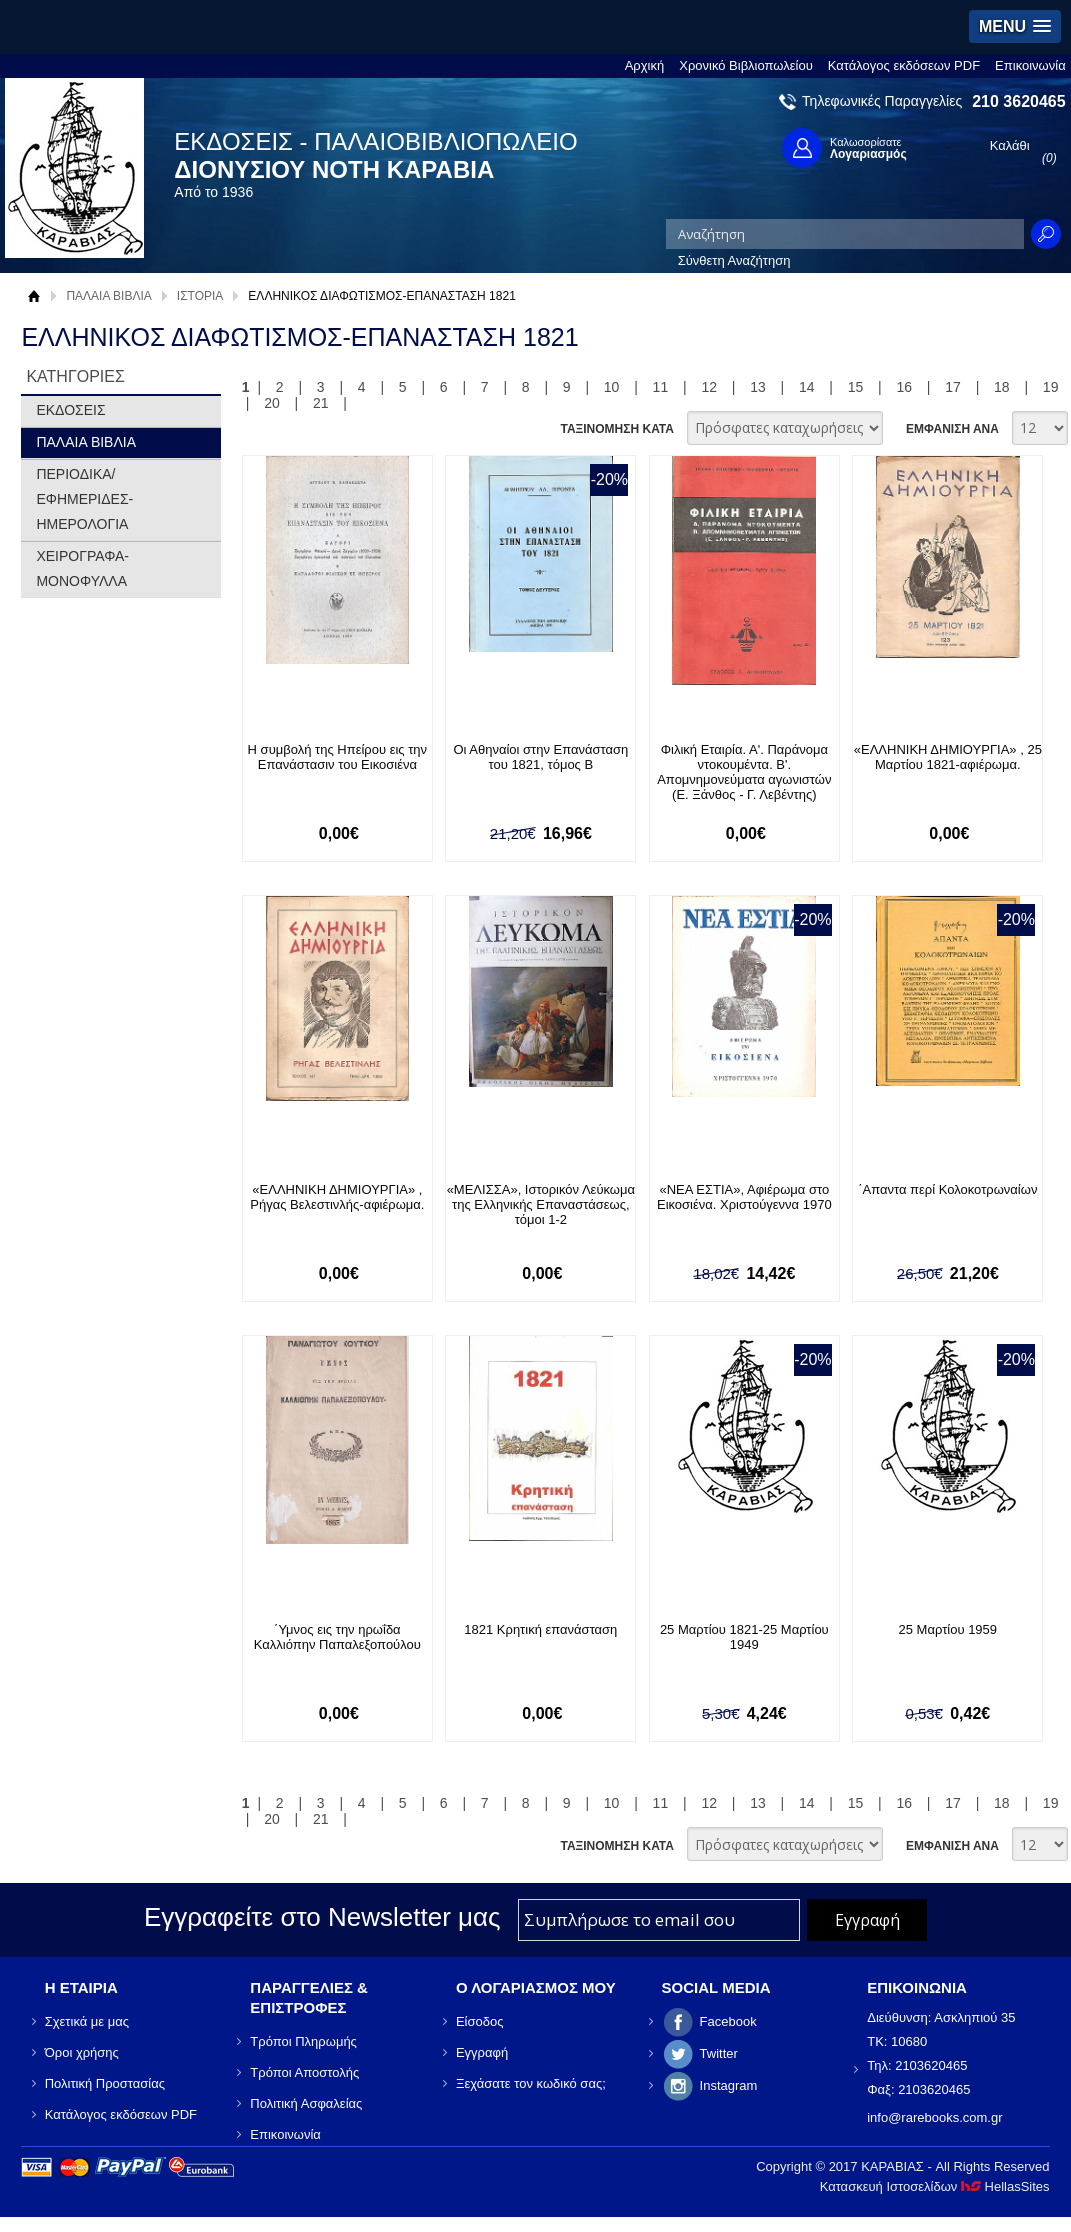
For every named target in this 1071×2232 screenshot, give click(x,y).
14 (807, 387)
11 (661, 387)
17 (953, 387)
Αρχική (645, 65)
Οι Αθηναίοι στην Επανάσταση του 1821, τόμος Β (540, 757)
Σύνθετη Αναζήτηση (734, 260)
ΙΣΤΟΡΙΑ (200, 296)
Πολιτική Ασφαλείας (306, 2103)
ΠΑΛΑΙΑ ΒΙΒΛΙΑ (108, 296)
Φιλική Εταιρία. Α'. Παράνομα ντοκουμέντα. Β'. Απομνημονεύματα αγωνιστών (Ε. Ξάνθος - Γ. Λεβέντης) (744, 772)
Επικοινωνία (1030, 65)
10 (612, 387)
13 (758, 387)
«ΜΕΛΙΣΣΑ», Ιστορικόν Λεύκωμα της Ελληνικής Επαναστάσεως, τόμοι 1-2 (541, 1204)
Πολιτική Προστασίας (105, 2083)
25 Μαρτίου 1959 (948, 1629)
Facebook (728, 2021)
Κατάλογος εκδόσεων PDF (904, 65)
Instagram (729, 2085)
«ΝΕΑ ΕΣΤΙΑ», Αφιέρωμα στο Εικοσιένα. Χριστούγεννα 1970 (744, 1197)
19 (1051, 387)
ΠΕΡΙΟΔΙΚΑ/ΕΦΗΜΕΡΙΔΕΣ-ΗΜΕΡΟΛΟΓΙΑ (84, 499)
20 (272, 403)
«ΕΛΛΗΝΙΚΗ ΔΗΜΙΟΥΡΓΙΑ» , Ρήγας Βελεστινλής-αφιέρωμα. (337, 1197)
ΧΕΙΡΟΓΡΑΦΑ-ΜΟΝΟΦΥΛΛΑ (82, 568)
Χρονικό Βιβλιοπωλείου (746, 65)
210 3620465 (1018, 101)
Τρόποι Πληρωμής (303, 2041)
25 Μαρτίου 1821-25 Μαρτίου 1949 (744, 1637)
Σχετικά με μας (87, 2021)
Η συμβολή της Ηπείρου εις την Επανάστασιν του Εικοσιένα (337, 757)
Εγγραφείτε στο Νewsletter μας (322, 1917)
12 (709, 387)
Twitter (719, 2053)
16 (905, 387)
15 (856, 387)
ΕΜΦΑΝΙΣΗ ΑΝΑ (952, 429)
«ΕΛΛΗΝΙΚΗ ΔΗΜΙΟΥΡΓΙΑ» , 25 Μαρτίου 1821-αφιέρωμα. (948, 757)
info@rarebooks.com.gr (934, 2117)
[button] (1015, 26)
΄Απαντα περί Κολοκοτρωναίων (947, 1189)
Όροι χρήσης (82, 2052)
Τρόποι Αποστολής (304, 2072)
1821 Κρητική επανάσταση (540, 1629)
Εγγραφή (482, 2052)
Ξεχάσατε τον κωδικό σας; (531, 2083)
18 (1002, 387)
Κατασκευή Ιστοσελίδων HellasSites (935, 2186)
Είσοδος (480, 2021)
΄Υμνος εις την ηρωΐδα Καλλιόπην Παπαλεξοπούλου (337, 1637)
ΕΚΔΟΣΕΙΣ (70, 410)
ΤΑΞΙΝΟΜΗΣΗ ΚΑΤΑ (616, 429)
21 (321, 403)
